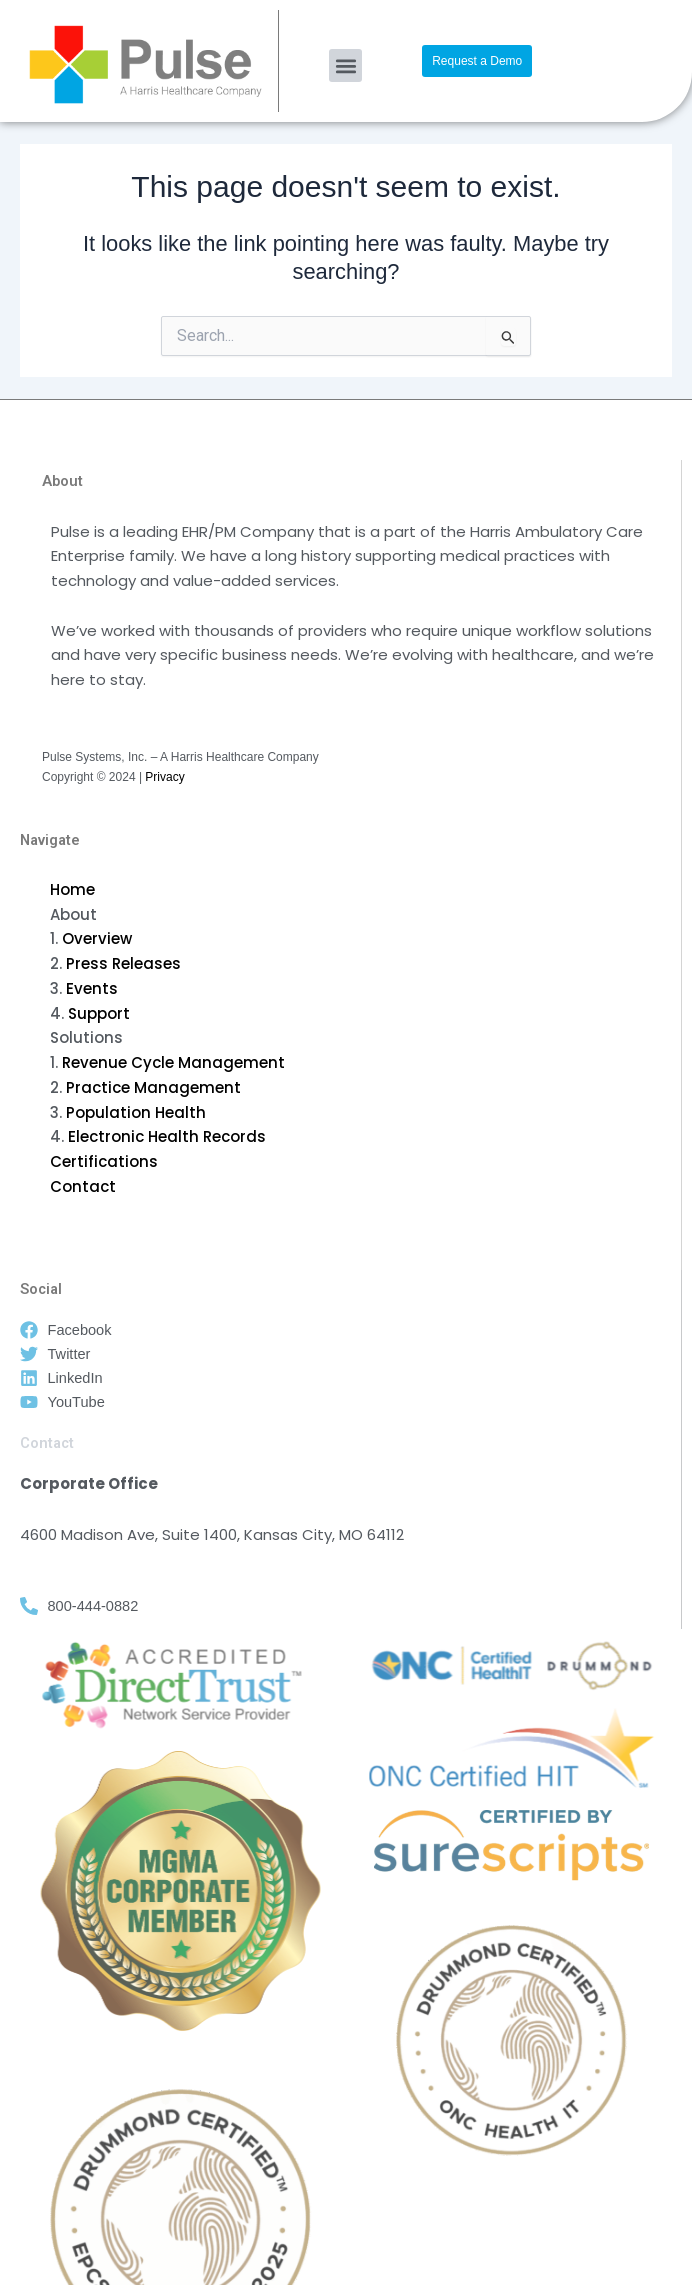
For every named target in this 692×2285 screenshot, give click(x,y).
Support (99, 1013)
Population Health (136, 1112)
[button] (345, 65)
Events (92, 988)
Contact (83, 1186)
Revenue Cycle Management (173, 1062)
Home (72, 889)
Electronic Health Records (167, 1136)
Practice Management (153, 1087)
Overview (97, 938)
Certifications (104, 1161)
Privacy (164, 777)
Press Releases (123, 963)
